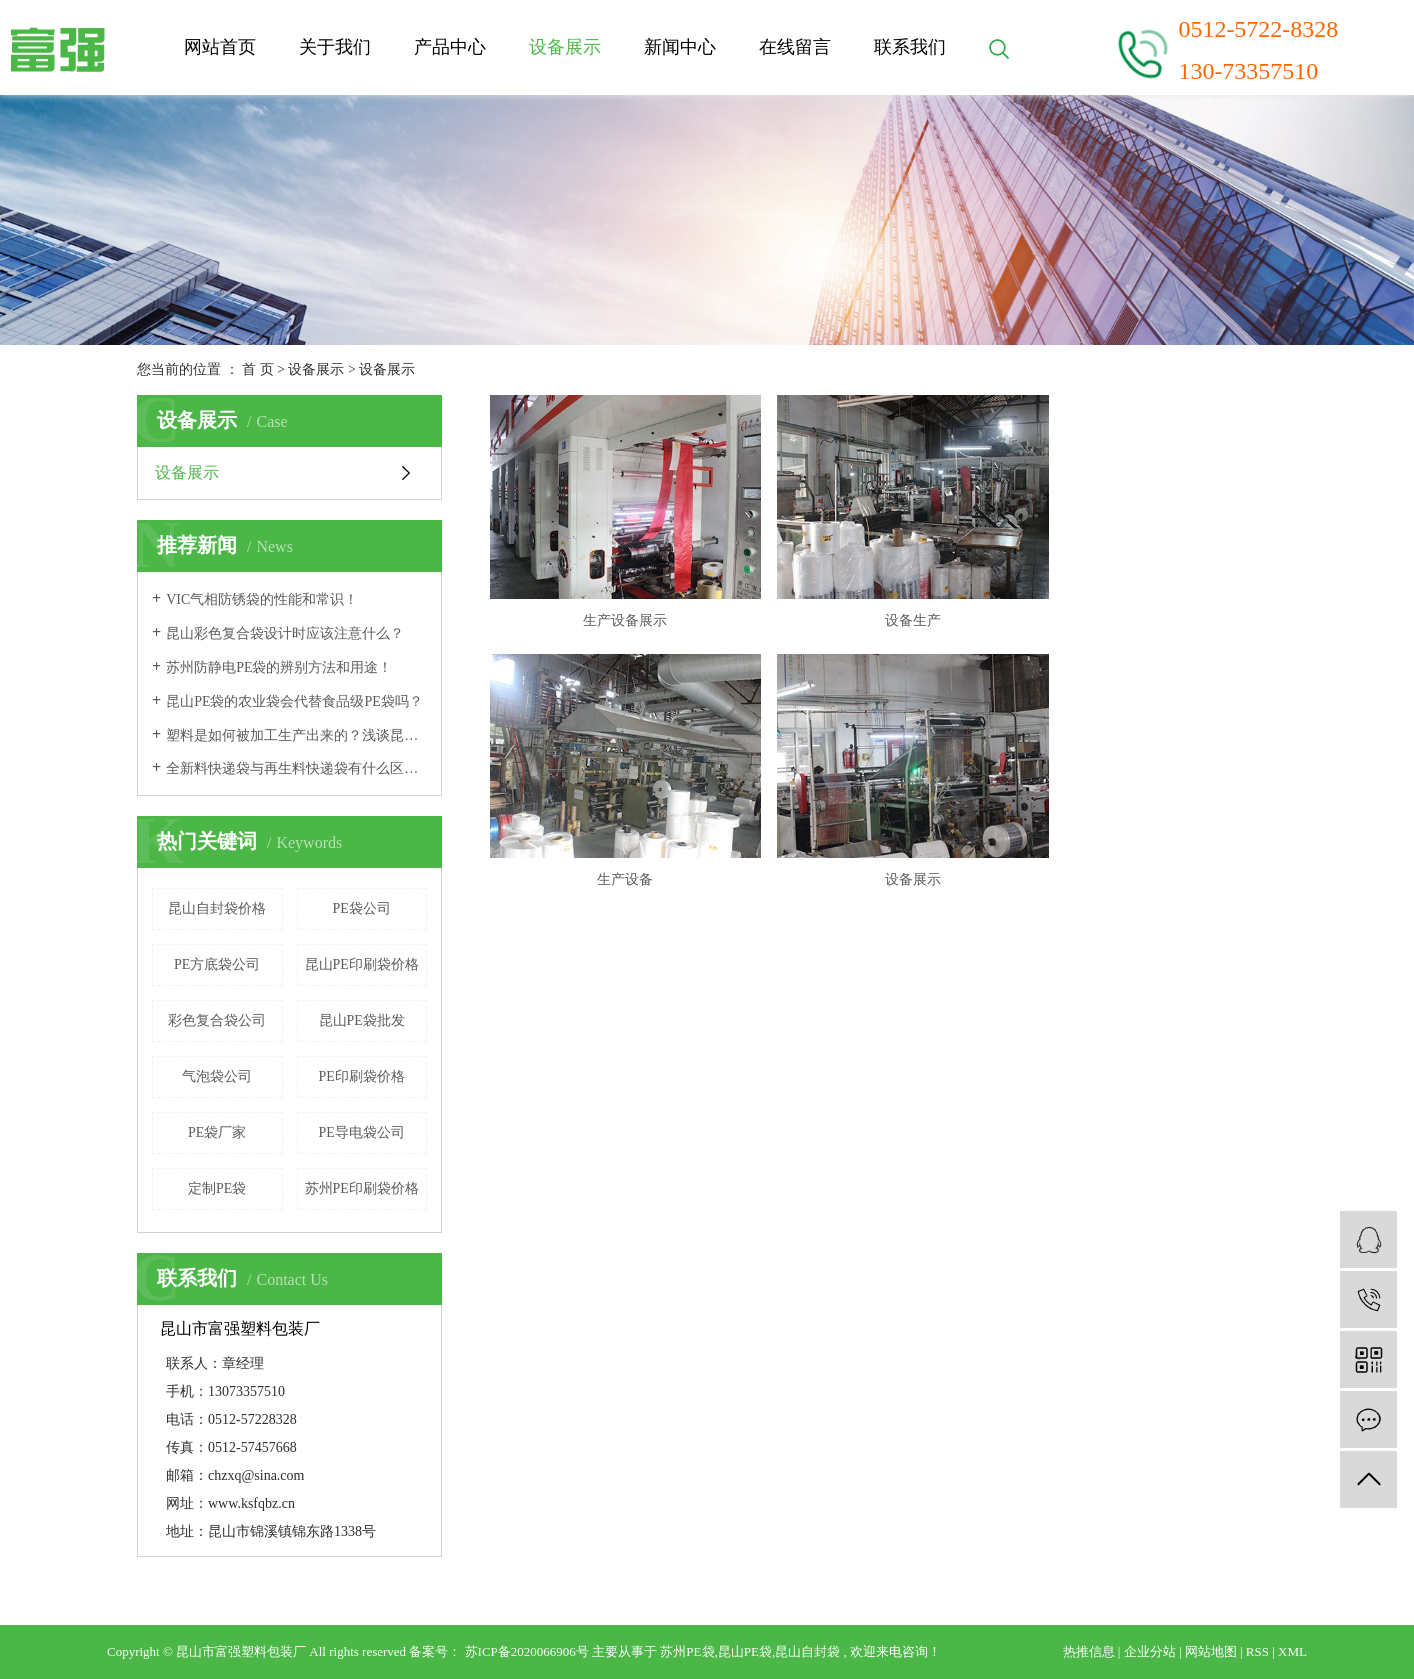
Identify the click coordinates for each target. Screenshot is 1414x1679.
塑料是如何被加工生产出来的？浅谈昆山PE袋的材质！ (296, 735)
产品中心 (450, 47)
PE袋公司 (362, 908)
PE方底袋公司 (217, 964)
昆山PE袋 (745, 1651)
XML (1292, 1651)
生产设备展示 (615, 605)
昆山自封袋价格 (217, 908)
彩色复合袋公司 (217, 1020)
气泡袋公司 (217, 1076)
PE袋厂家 (217, 1132)
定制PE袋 (217, 1188)
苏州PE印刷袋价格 (362, 1188)
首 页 (258, 369)
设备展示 (565, 47)
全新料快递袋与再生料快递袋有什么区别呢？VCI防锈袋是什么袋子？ (296, 768)
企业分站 (1150, 1651)
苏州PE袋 (687, 1651)
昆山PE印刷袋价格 (362, 964)
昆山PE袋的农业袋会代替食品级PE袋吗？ (294, 701)
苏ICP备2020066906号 (527, 1651)
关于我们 (335, 47)
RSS (1257, 1651)
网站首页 (220, 47)
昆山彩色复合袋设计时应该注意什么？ (285, 633)
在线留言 (795, 47)
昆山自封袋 (807, 1651)
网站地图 (1211, 1651)
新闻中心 (680, 47)
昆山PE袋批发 (362, 1020)
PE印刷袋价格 (362, 1076)
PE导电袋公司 (362, 1132)
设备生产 (883, 605)
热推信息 (1089, 1651)
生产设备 (1151, 605)
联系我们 (910, 47)
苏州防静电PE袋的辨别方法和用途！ (279, 667)
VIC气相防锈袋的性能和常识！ (262, 599)
